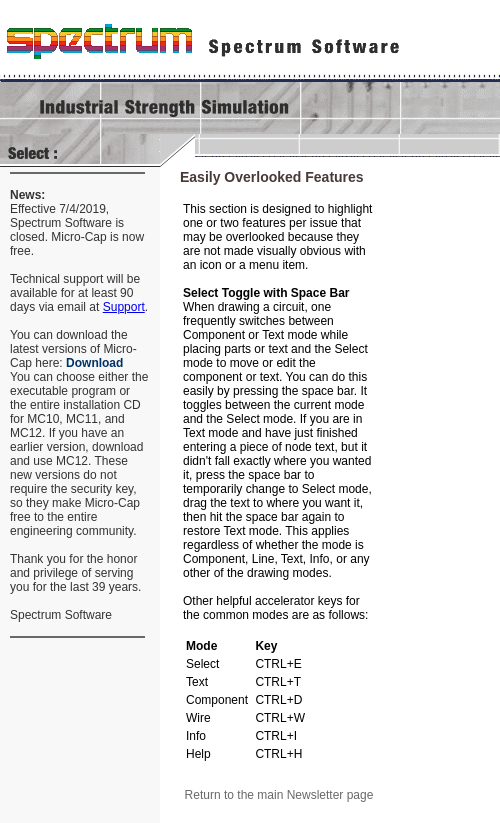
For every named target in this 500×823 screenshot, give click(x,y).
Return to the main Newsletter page (279, 795)
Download (94, 363)
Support (124, 307)
